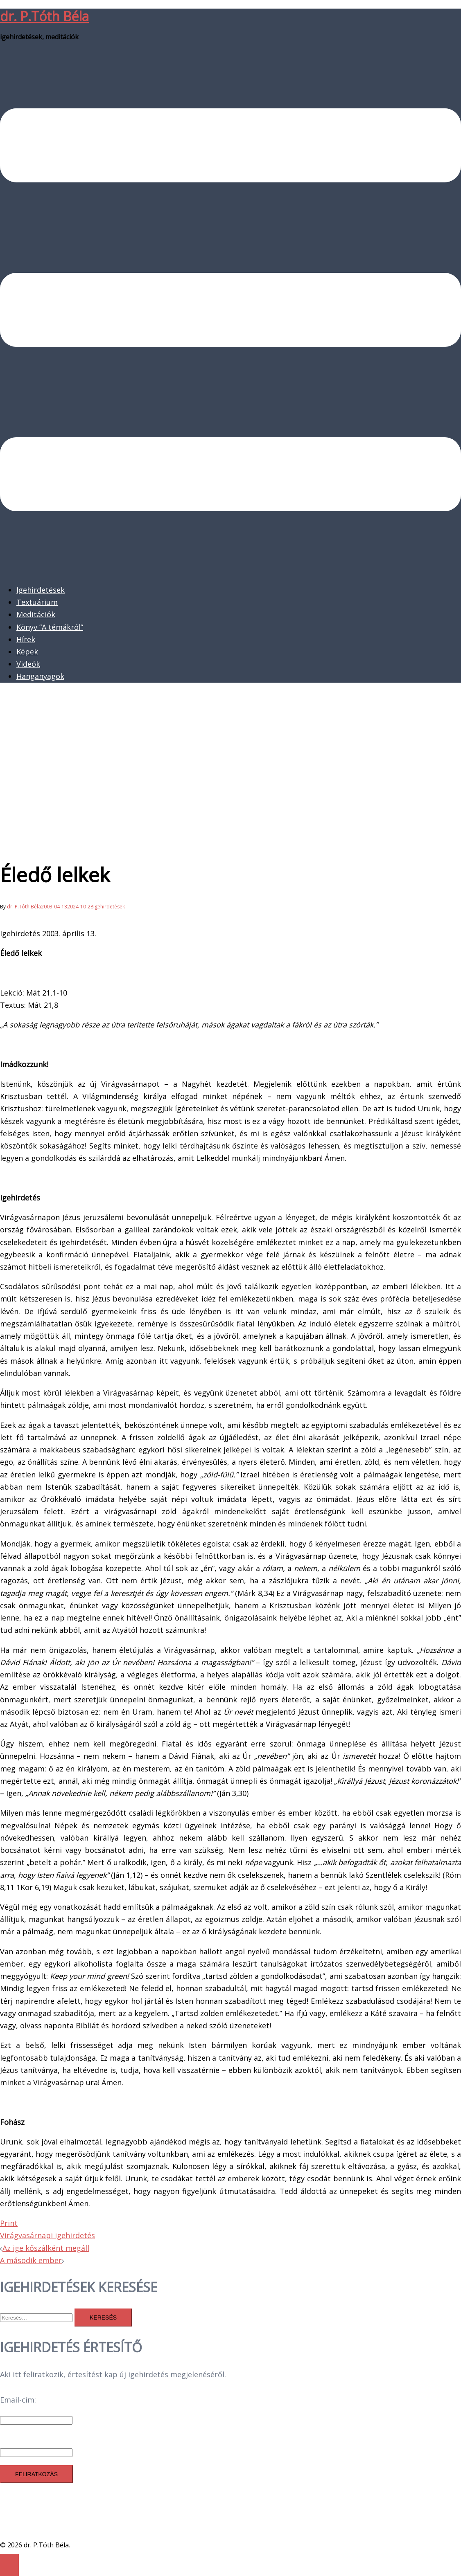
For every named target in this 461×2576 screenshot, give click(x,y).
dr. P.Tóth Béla (44, 16)
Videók (28, 664)
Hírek (25, 639)
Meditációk (35, 614)
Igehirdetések (40, 590)
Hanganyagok (40, 676)
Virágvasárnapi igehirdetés (47, 2235)
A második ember (31, 2260)
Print (9, 2223)
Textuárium (37, 602)
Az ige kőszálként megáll (45, 2248)
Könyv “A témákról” (49, 627)
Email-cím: (18, 2400)
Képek (27, 651)
